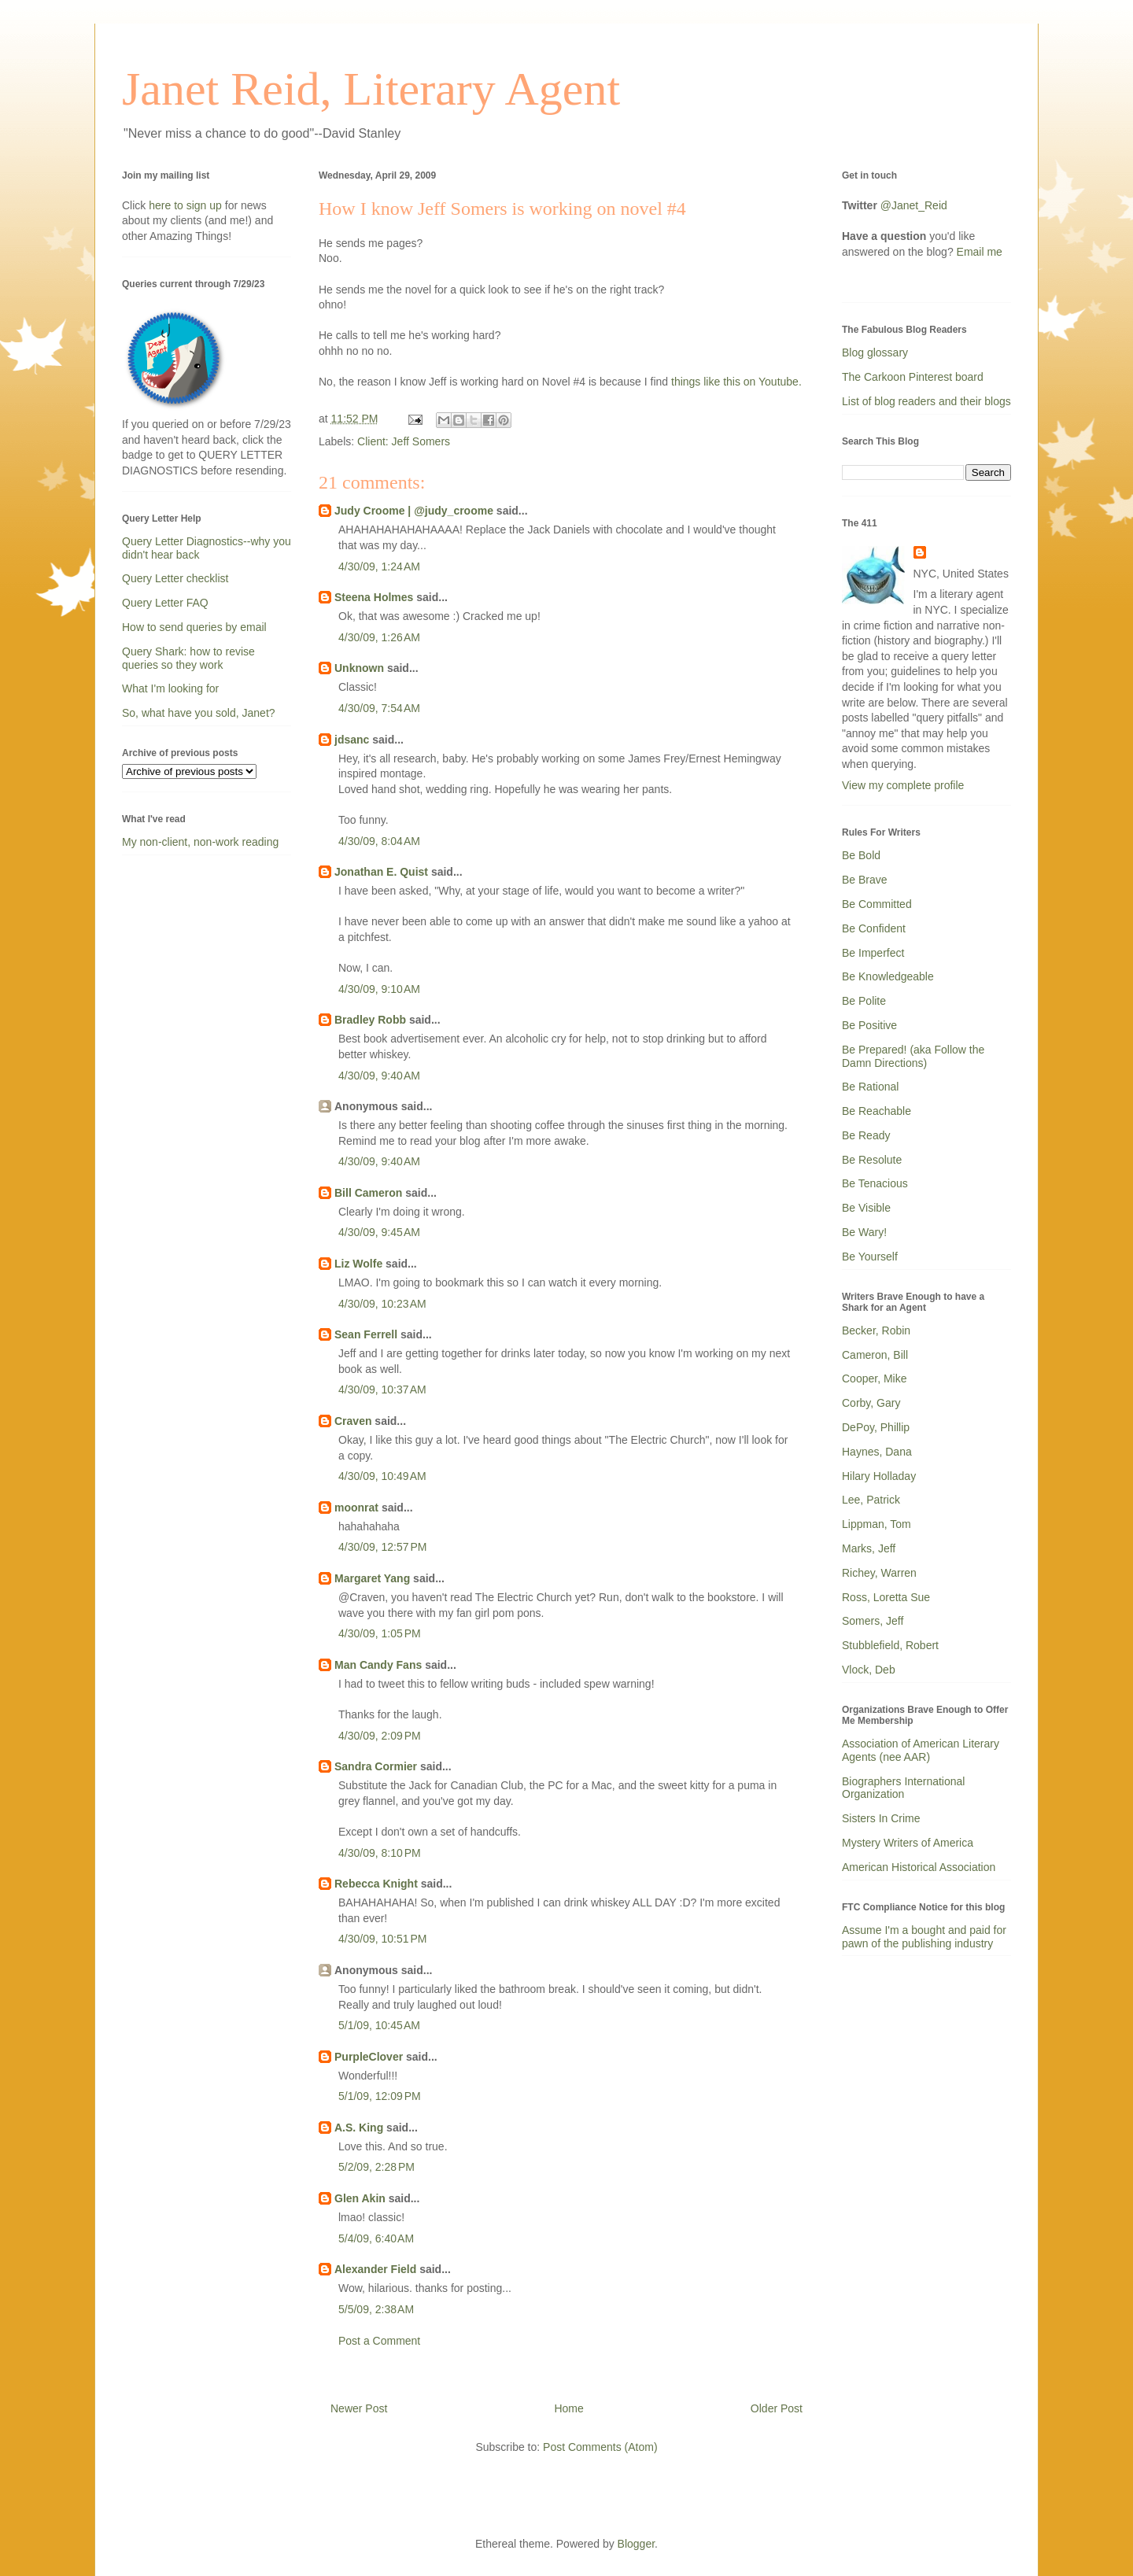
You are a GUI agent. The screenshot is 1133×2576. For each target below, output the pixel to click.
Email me (979, 251)
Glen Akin (360, 2198)
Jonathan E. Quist (381, 871)
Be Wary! (864, 1232)
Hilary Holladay (879, 1476)
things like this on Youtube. (736, 381)
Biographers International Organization (903, 1788)
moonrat (356, 1507)
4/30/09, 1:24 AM (379, 566)
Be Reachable (876, 1111)
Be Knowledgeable (888, 976)
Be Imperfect (873, 953)
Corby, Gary (871, 1403)
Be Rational (870, 1086)
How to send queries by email (194, 627)
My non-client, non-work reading (200, 842)
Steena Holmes (373, 597)
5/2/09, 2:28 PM (376, 2167)
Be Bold (861, 855)
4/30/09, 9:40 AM (379, 1075)
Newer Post (358, 2408)
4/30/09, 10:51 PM (382, 1938)
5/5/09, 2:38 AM (376, 2309)
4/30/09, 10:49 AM (382, 1476)
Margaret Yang (372, 1578)
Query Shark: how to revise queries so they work (188, 658)
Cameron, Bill (875, 1355)
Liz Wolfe (358, 1263)
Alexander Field (375, 2269)
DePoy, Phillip (876, 1427)
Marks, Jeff (868, 1548)
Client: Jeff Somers (403, 441)
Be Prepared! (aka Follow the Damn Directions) (913, 1056)
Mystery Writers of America (907, 1842)
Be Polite (864, 1001)
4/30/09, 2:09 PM (379, 1735)
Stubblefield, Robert (890, 1645)
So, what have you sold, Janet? (198, 713)
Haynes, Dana (877, 1451)
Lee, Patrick (871, 1499)
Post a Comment (379, 2340)
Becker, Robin (876, 1330)
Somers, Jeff (872, 1621)
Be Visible (866, 1207)
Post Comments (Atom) (600, 2447)
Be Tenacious (875, 1183)
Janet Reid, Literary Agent (371, 89)
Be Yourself (870, 1256)
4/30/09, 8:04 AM (379, 841)
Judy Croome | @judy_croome (413, 510)
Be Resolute (872, 1159)
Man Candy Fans (378, 1665)
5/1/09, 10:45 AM (379, 2025)
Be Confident (874, 928)
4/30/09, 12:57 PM (382, 1547)
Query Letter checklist (175, 578)
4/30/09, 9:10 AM (379, 989)
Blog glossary (875, 352)
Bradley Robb (370, 1019)
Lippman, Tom (876, 1524)
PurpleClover (368, 2056)
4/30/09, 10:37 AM (382, 1389)
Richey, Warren (879, 1573)
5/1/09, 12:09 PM (379, 2096)
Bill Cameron (368, 1193)
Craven (352, 1421)
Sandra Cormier (375, 1766)
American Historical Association (918, 1867)
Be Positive (869, 1025)
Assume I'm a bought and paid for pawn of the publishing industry (924, 1937)
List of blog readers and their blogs (926, 401)
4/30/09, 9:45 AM (379, 1232)
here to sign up (187, 205)
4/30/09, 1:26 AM (379, 637)
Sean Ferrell (365, 1334)
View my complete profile (903, 785)
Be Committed (877, 904)
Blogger (636, 2543)
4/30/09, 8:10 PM (379, 1853)
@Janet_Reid (913, 205)
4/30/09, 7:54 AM (379, 708)
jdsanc (351, 739)
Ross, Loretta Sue (886, 1597)
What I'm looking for (170, 688)
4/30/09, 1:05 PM (379, 1633)
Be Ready (866, 1135)
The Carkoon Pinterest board (913, 377)
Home (568, 2408)
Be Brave (865, 879)
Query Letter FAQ (165, 602)
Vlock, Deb (868, 1669)
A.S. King (358, 2127)
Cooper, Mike (874, 1378)
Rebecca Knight (376, 1883)
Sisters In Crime (881, 1818)
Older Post (777, 2408)
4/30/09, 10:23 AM (382, 1303)
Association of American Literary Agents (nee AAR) (920, 1750)
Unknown (359, 668)
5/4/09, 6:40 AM (376, 2238)
